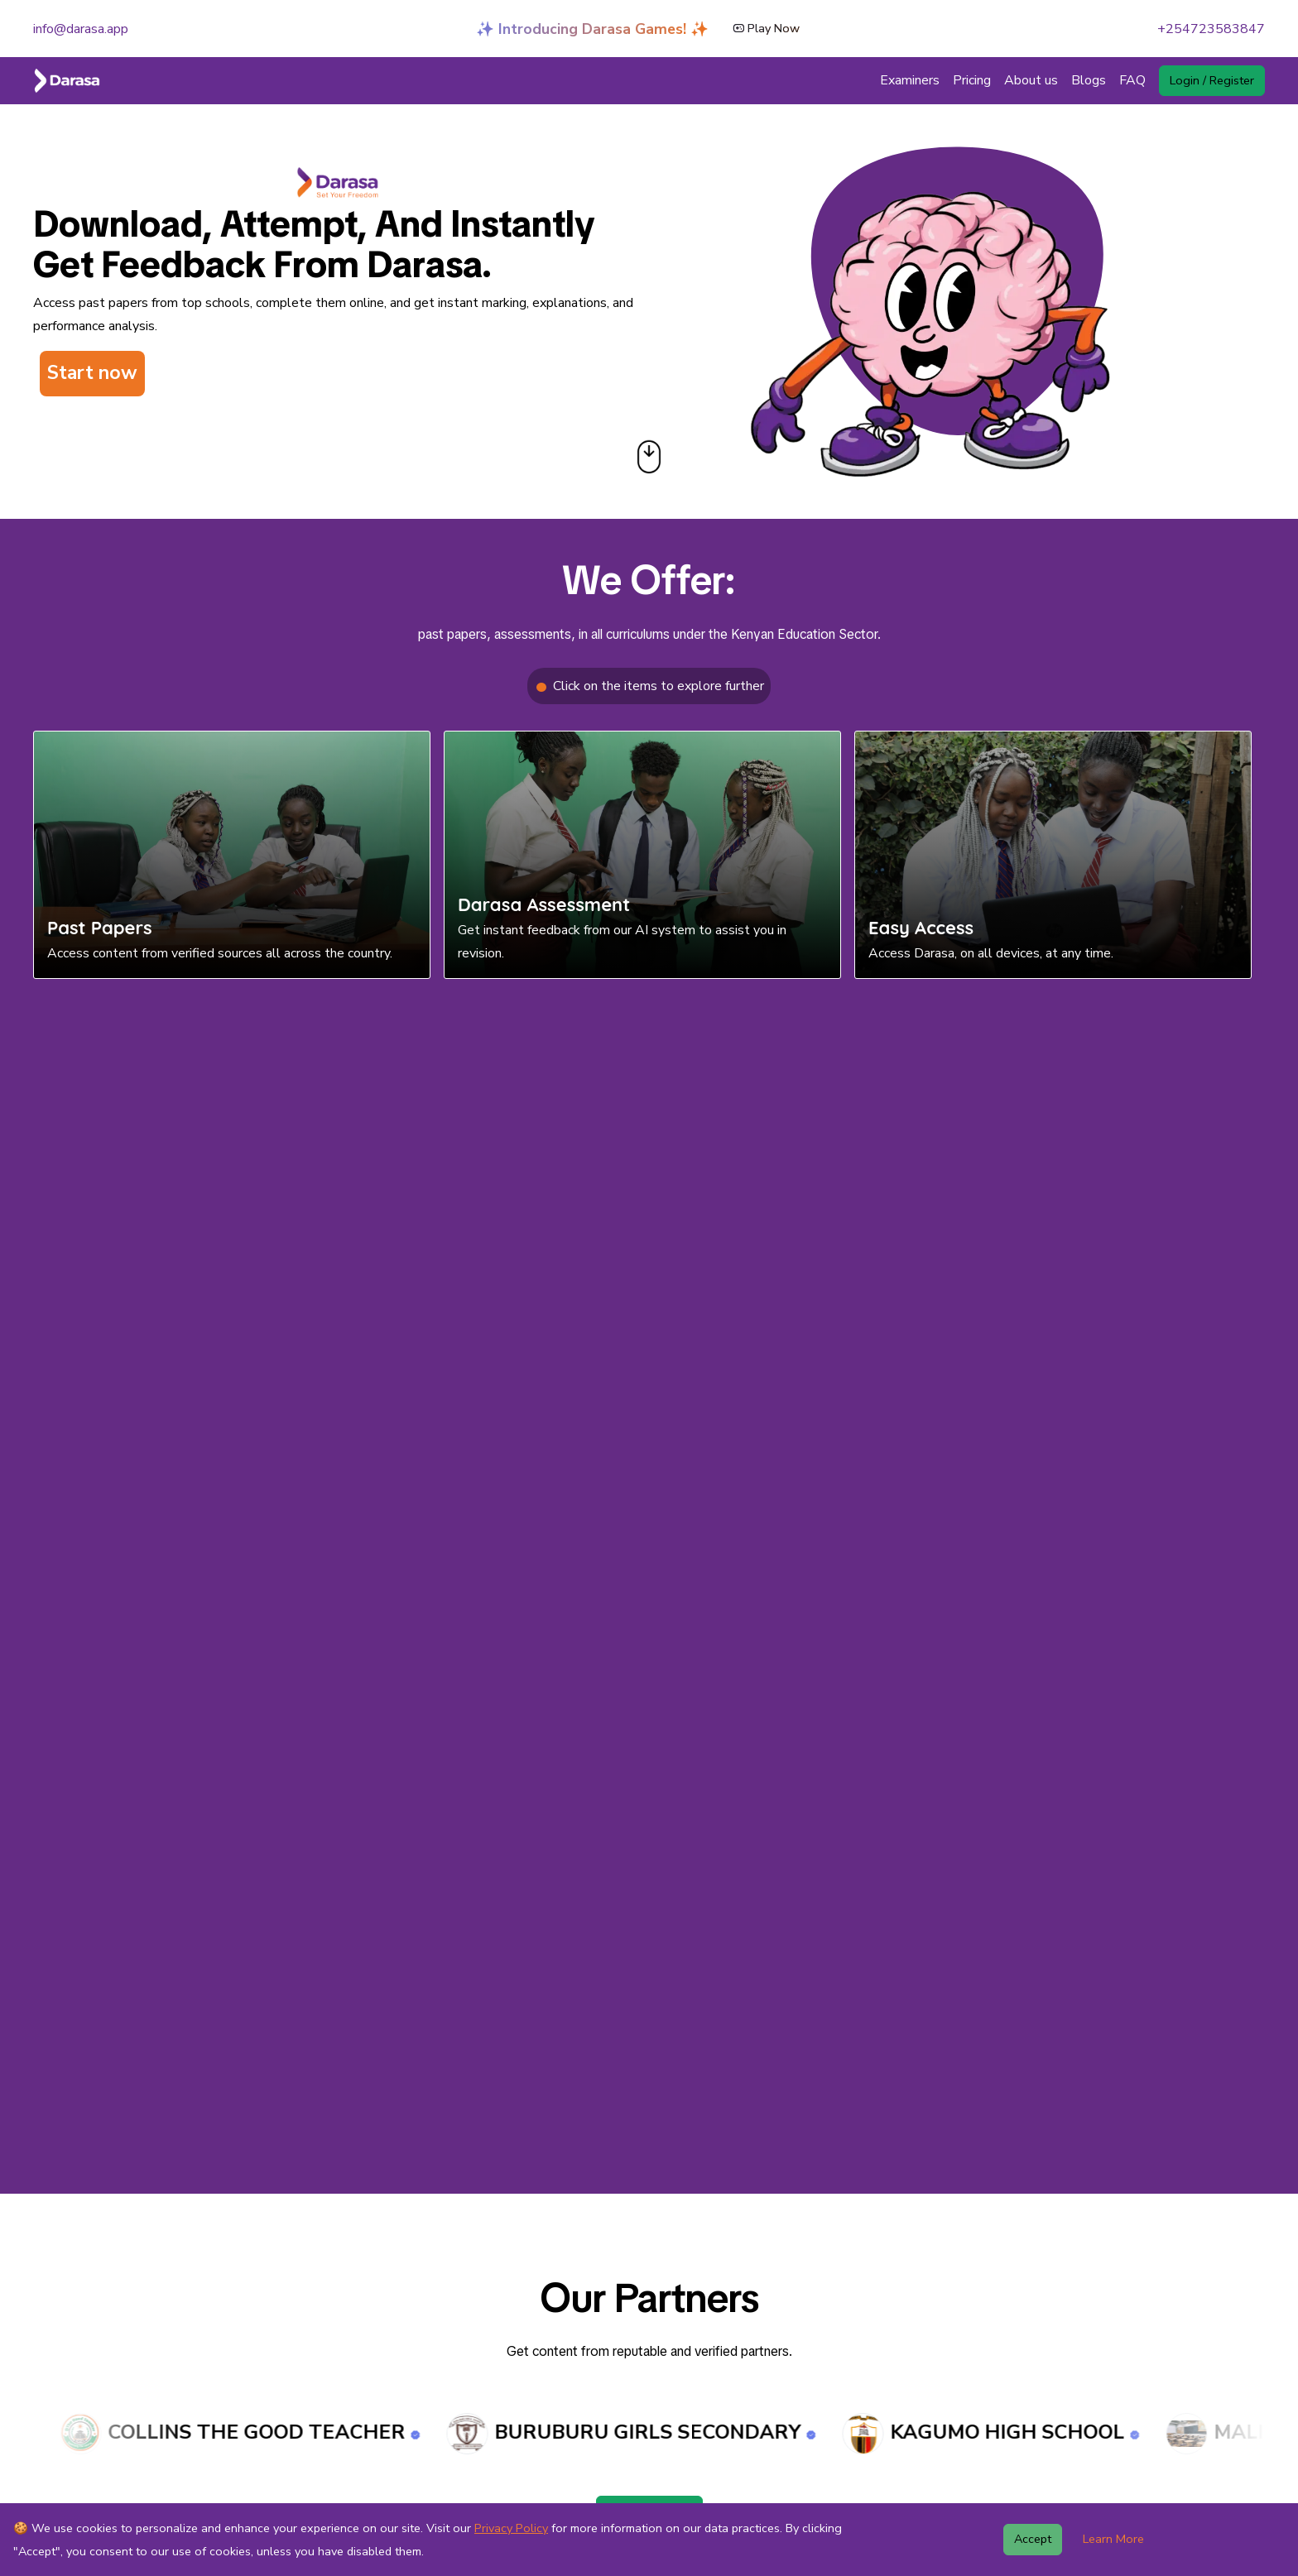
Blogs (1088, 80)
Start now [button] (92, 373)
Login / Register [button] (1212, 80)
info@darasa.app (80, 29)
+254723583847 (1211, 29)
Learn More (1113, 2538)
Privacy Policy (511, 2528)
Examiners (910, 80)
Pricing (972, 80)
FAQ (1132, 80)
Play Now (766, 23)
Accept (1032, 2538)
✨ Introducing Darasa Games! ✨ (592, 23)
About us (1031, 80)
